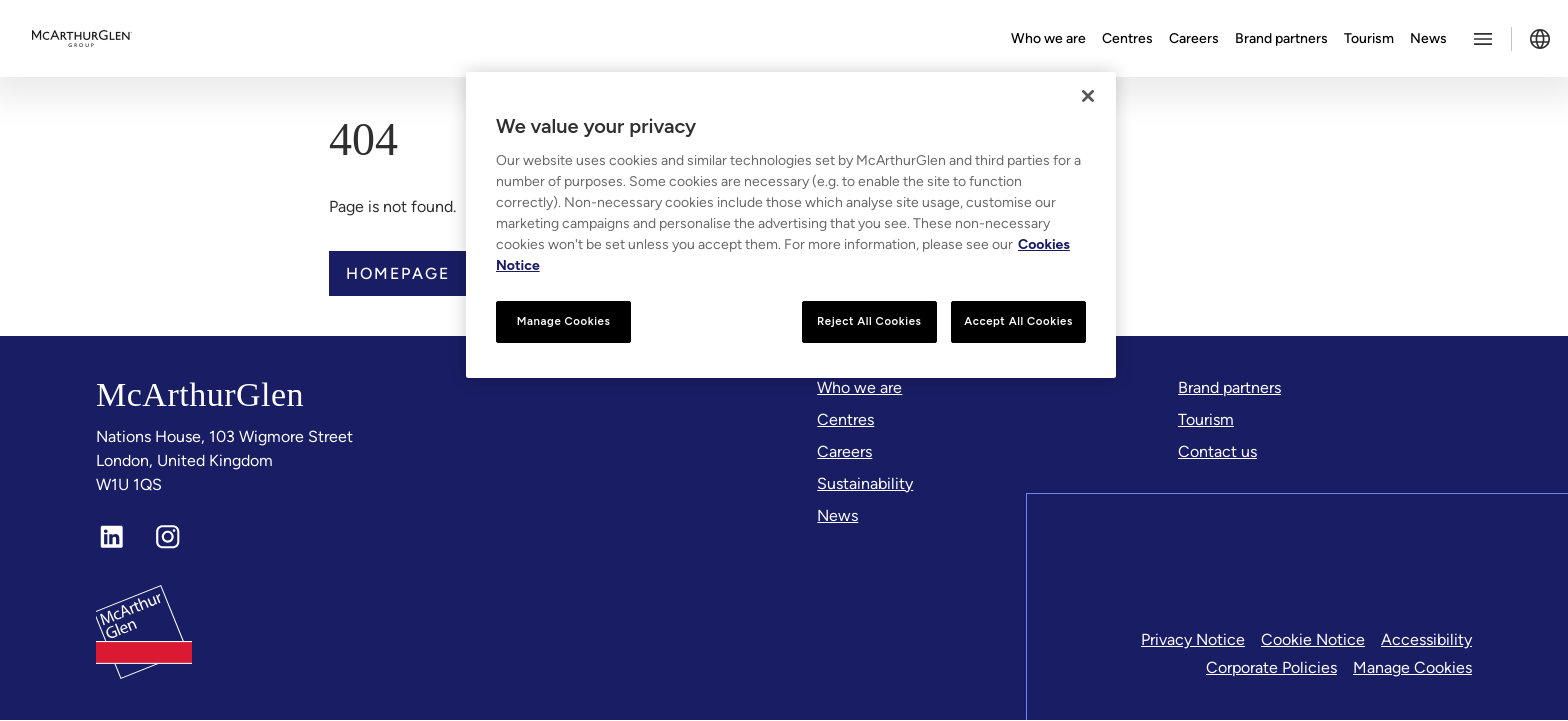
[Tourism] (1206, 420)
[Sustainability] (865, 484)
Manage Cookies (1412, 668)
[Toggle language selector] (1540, 39)
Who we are (1048, 38)
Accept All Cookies (1018, 321)
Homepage (398, 273)
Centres (1127, 38)
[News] (837, 516)
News (1428, 38)
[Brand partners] (1229, 388)
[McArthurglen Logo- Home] (82, 39)
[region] (791, 225)
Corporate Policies (1271, 668)
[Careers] (844, 452)
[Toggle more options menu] (1483, 39)
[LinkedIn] (112, 538)
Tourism (1369, 38)
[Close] (1088, 96)
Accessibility (1426, 640)
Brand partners (1281, 38)
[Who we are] (859, 388)
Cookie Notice (1313, 640)
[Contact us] (1217, 452)
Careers (1194, 38)
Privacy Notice (1193, 640)
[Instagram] (168, 538)
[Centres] (845, 420)
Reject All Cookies (869, 321)
